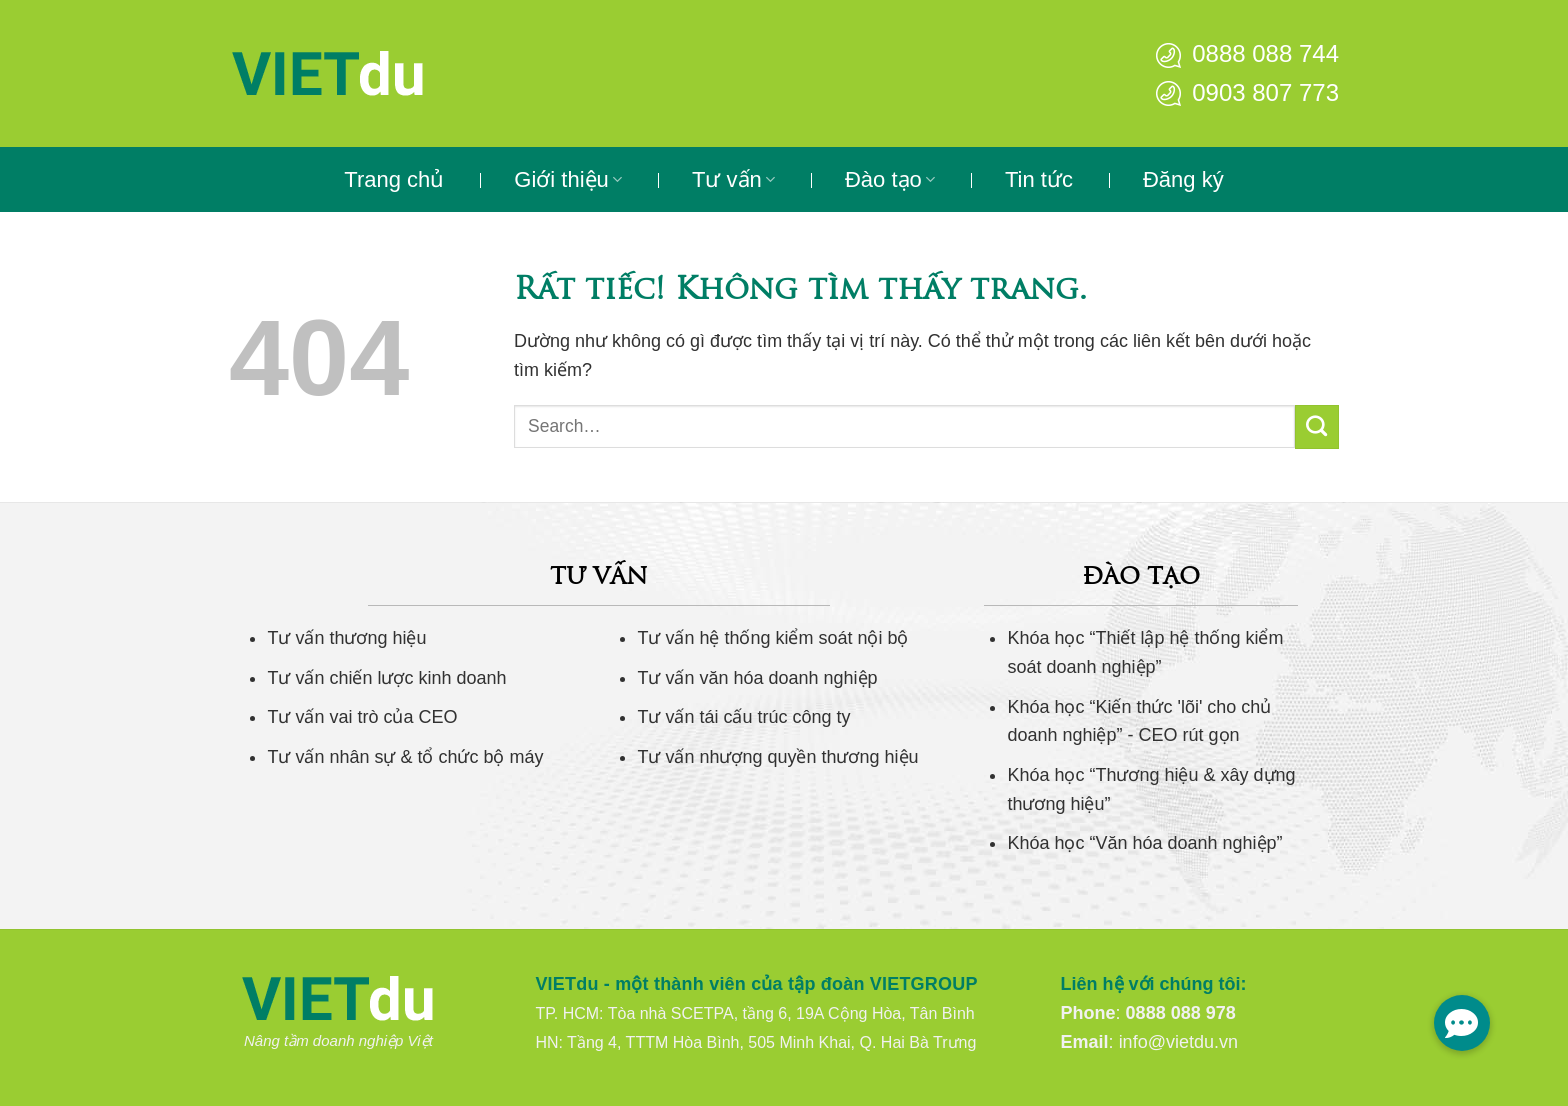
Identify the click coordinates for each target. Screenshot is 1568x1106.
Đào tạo (890, 179)
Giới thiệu (568, 179)
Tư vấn (733, 179)
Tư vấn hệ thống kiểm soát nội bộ (772, 638)
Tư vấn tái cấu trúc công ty (743, 717)
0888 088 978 (1181, 1013)
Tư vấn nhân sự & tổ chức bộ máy (405, 757)
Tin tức (1039, 179)
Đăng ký (1183, 179)
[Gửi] (1317, 427)
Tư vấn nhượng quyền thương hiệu (777, 757)
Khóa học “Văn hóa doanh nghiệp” (1144, 843)
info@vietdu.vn (1178, 1042)
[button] (1462, 1023)
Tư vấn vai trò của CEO (362, 717)
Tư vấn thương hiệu (346, 638)
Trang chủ (394, 179)
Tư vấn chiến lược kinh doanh (386, 678)
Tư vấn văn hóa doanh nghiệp (757, 678)
